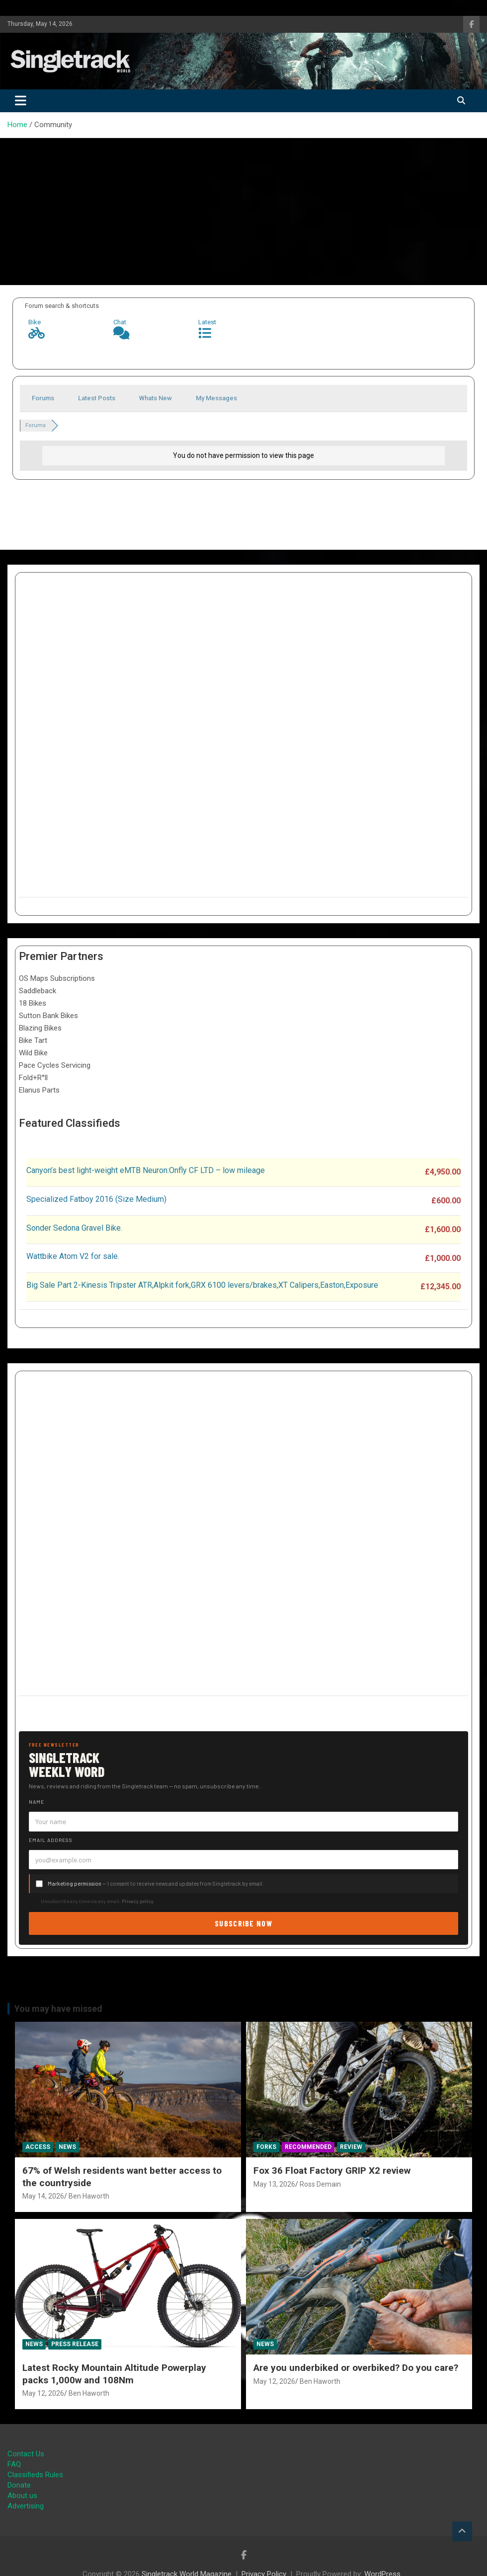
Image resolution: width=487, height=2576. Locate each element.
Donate (19, 2485)
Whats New (155, 398)
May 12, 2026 (43, 2393)
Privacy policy (138, 1901)
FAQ (14, 2464)
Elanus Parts (39, 1090)
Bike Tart (33, 1040)
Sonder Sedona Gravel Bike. (74, 1228)
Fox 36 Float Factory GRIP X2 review (331, 2170)
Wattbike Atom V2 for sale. (72, 1256)
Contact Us (25, 2453)
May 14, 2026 (43, 2196)
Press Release (74, 2344)
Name (36, 1802)
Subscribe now (243, 1923)
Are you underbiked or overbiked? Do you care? (355, 2367)
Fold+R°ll (33, 1077)
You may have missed (58, 2008)
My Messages (216, 398)
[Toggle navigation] (20, 100)
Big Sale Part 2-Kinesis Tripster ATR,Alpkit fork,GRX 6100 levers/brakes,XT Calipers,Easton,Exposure (202, 1285)
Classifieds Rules (35, 2474)
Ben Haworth (89, 2196)
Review (351, 2146)
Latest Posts (96, 398)
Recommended (308, 2146)
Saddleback (37, 990)
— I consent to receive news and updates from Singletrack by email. (156, 1883)
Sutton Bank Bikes (48, 1015)
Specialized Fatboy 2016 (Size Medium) (96, 1199)
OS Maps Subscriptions (57, 978)
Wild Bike (33, 1052)
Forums (43, 398)
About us (22, 2495)
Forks (266, 2146)
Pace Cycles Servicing (54, 1065)
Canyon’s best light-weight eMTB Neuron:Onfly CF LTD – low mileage (145, 1170)
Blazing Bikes (40, 1028)
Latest (207, 322)
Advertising (25, 2506)
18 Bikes (32, 1003)
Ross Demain (320, 2184)
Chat (119, 322)
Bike (34, 322)
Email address (51, 1840)
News (67, 2146)
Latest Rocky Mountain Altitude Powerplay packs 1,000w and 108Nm (114, 2374)
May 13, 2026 (274, 2184)
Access (37, 2146)
